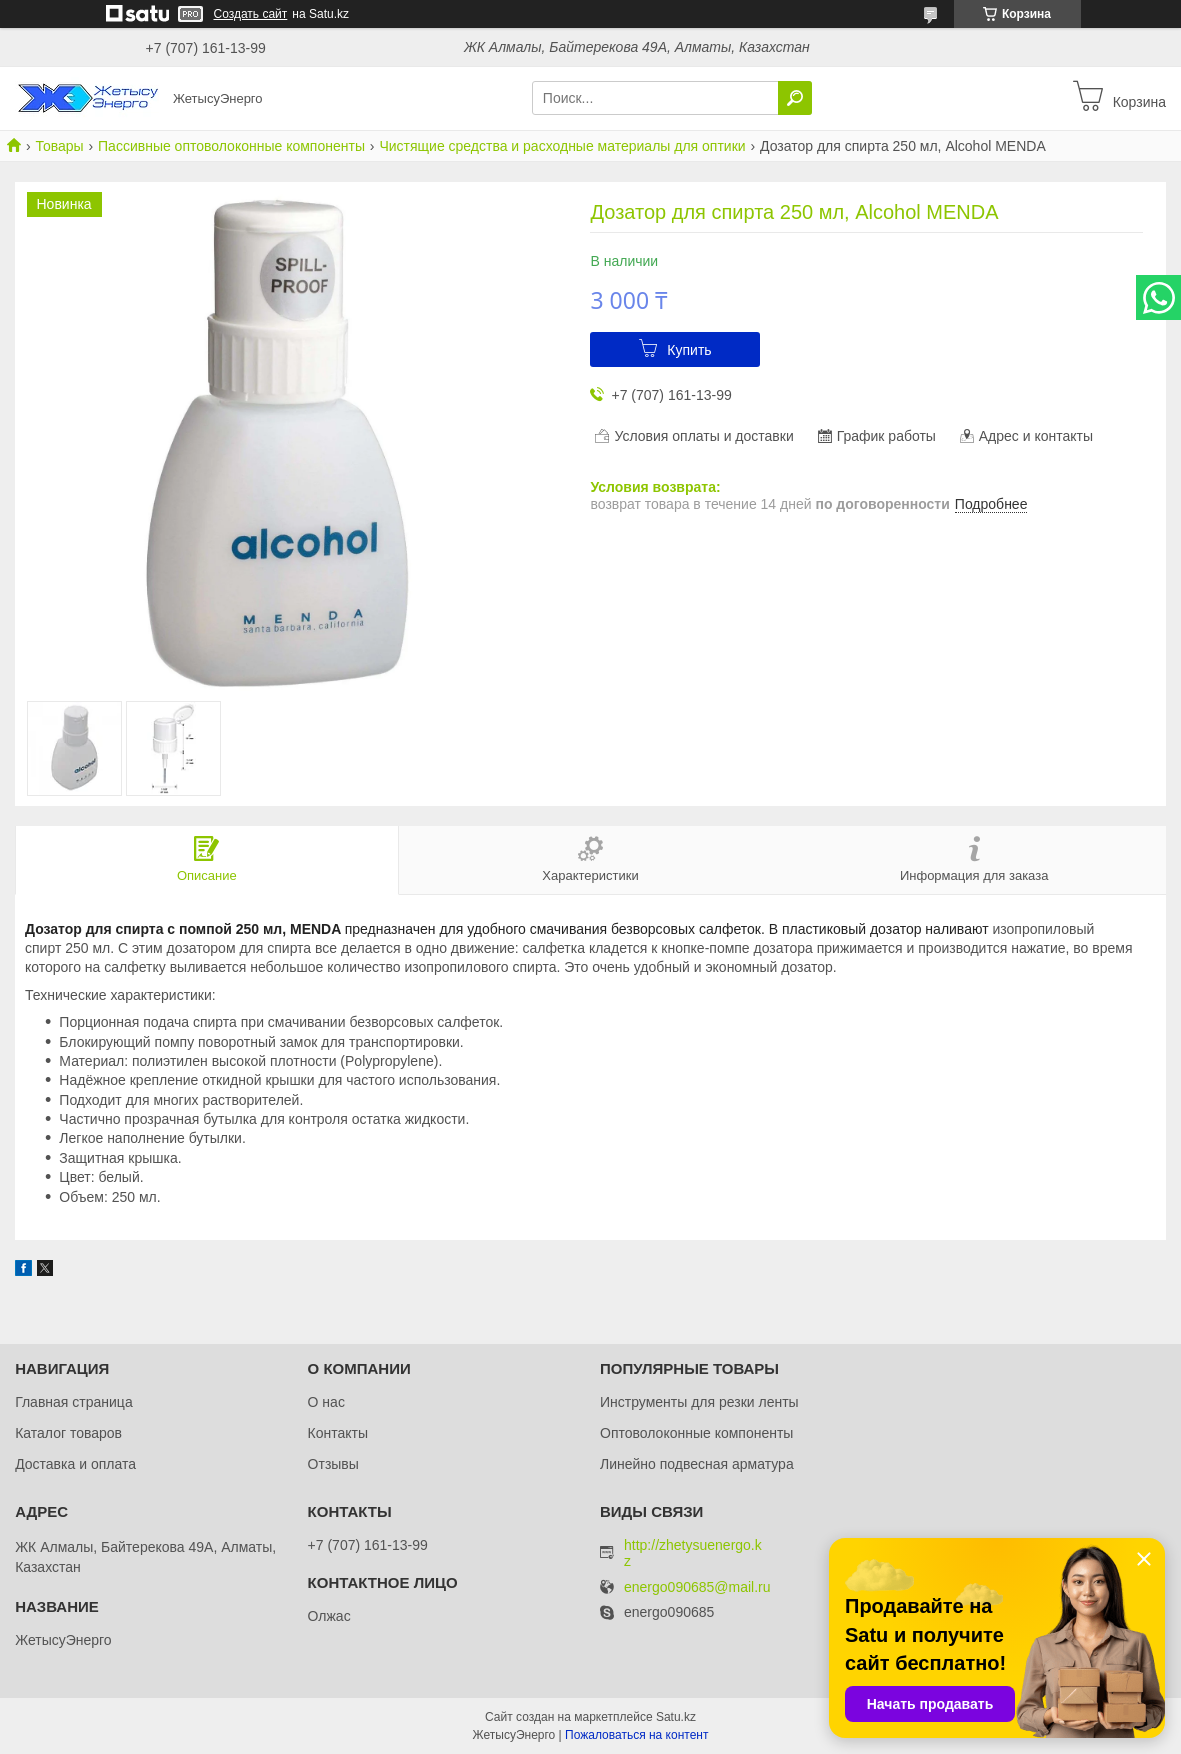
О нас (326, 1402)
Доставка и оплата (75, 1464)
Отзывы (333, 1464)
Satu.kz (676, 1717)
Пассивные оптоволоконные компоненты (231, 146)
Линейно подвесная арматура (697, 1464)
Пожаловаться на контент (636, 1735)
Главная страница (74, 1402)
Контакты (338, 1433)
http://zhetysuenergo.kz (693, 1553)
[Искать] (795, 98)
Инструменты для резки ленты (699, 1402)
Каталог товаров (68, 1433)
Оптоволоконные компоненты (696, 1433)
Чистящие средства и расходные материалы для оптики (562, 146)
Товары (59, 146)
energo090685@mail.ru (697, 1587)
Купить (689, 350)
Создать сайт (251, 14)
